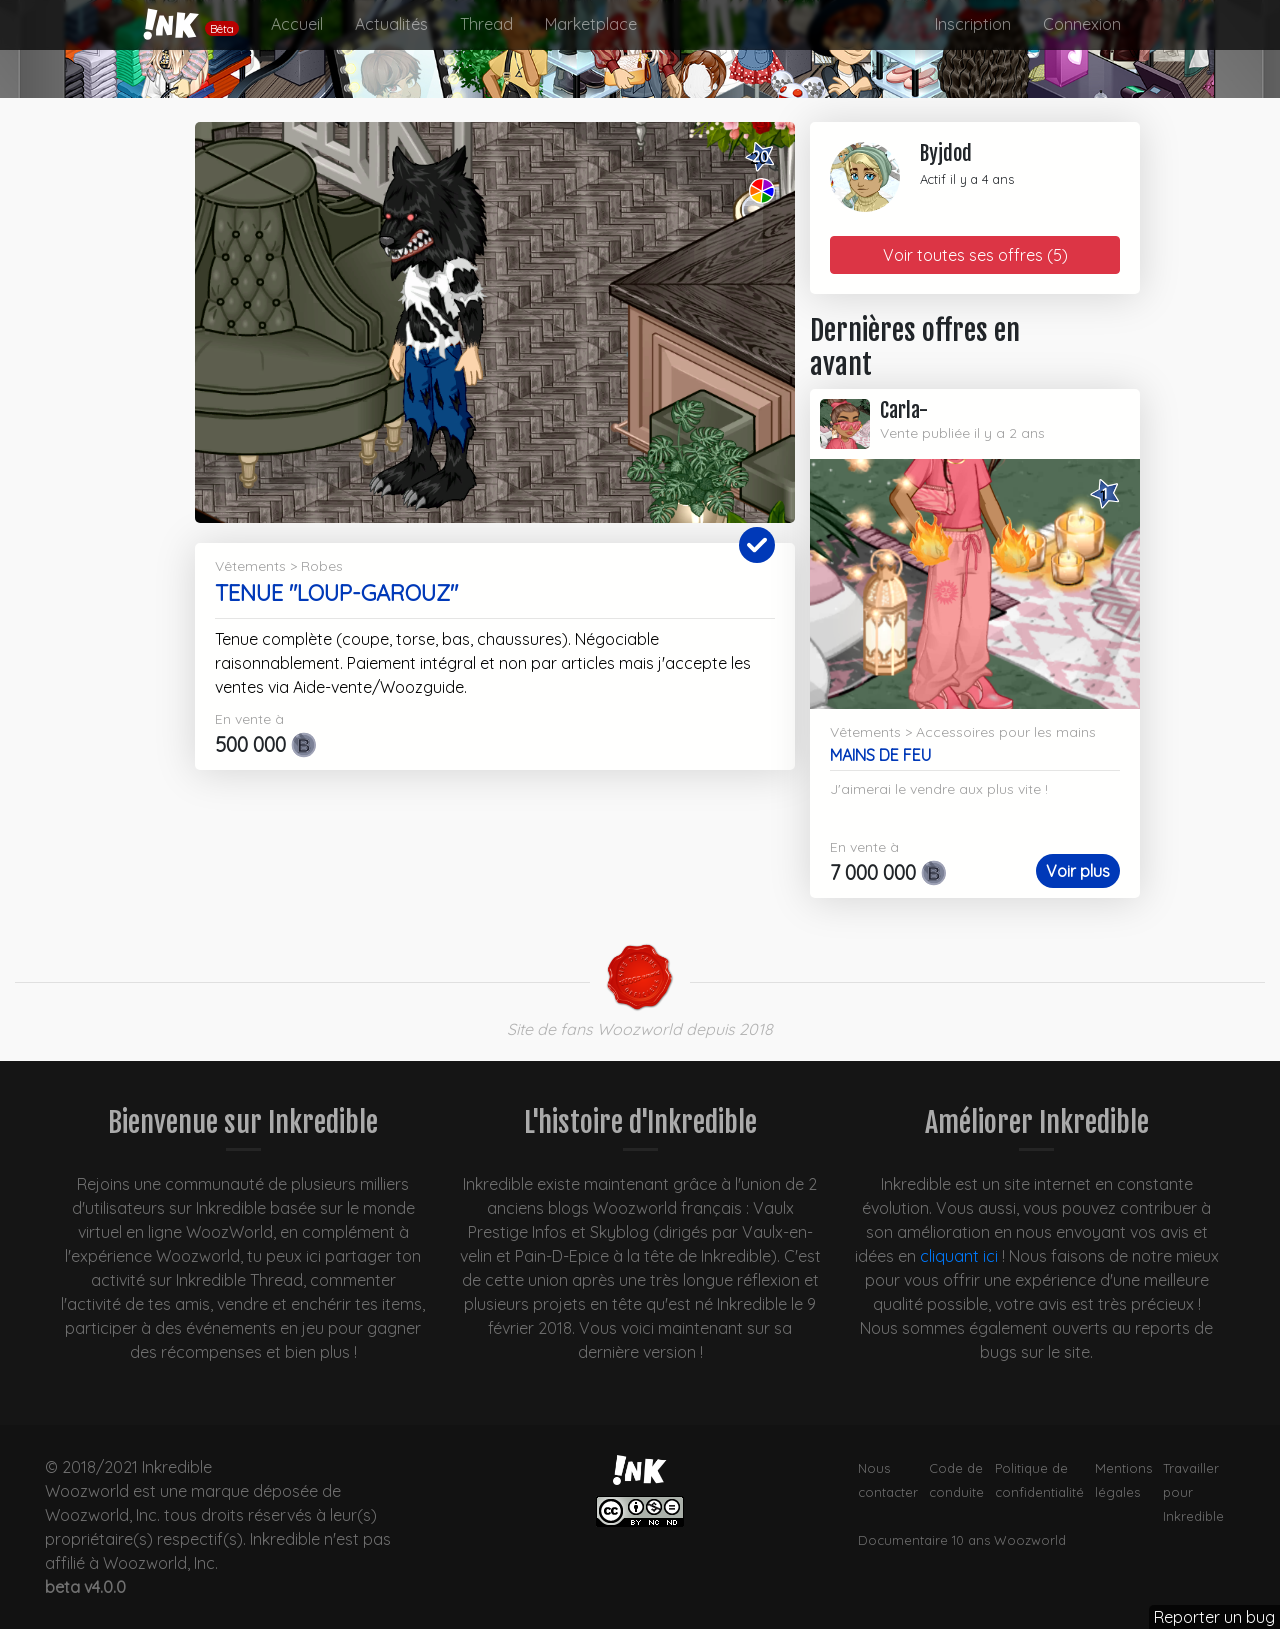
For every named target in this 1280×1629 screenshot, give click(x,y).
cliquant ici (959, 1256)
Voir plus (1078, 871)
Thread (486, 24)
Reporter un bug (1214, 1617)
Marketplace (591, 24)
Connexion (1082, 24)
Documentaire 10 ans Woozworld (962, 1540)
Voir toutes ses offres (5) (975, 255)
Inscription (973, 24)
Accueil (297, 24)
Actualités (391, 24)
